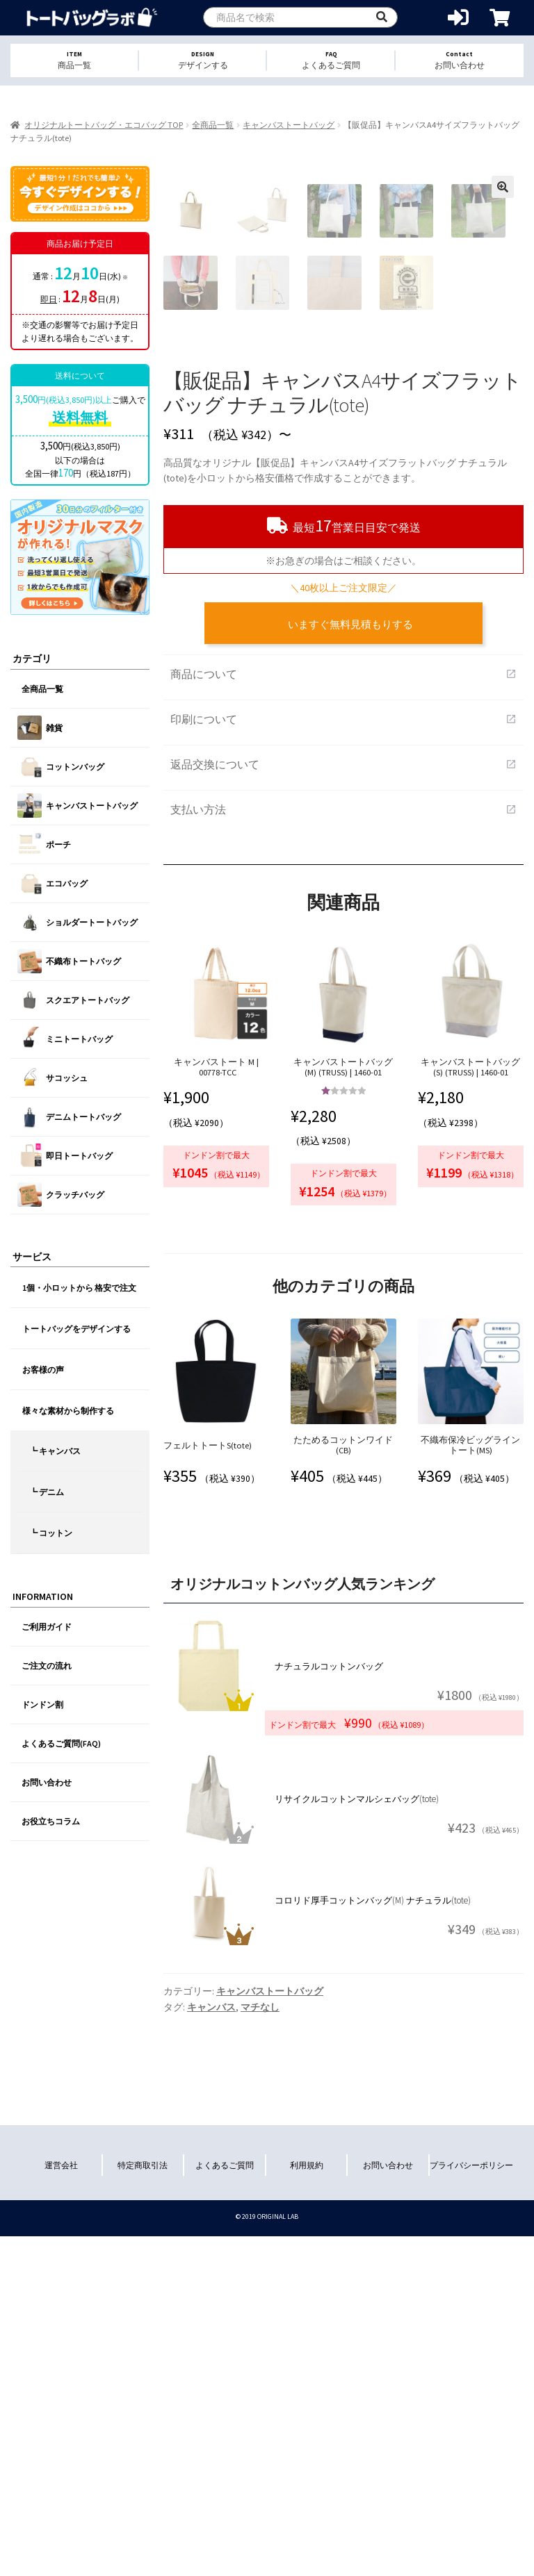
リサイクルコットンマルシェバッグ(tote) (357, 2088)
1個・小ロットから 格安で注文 (79, 1287)
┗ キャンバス (55, 1451)
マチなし (260, 2296)
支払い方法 (343, 1098)
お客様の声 (43, 1369)
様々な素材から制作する (68, 1410)
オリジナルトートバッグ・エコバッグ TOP (103, 124)
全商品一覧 (213, 124)
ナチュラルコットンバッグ (329, 1955)
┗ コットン (50, 1533)
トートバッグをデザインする (76, 1328)
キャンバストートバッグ (288, 124)
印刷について (343, 1008)
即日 (48, 299)
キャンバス (211, 2296)
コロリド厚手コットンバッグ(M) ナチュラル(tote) (373, 2189)
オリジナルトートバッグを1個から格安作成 (92, 17)
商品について (343, 963)
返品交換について (343, 1053)
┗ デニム (46, 1492)
